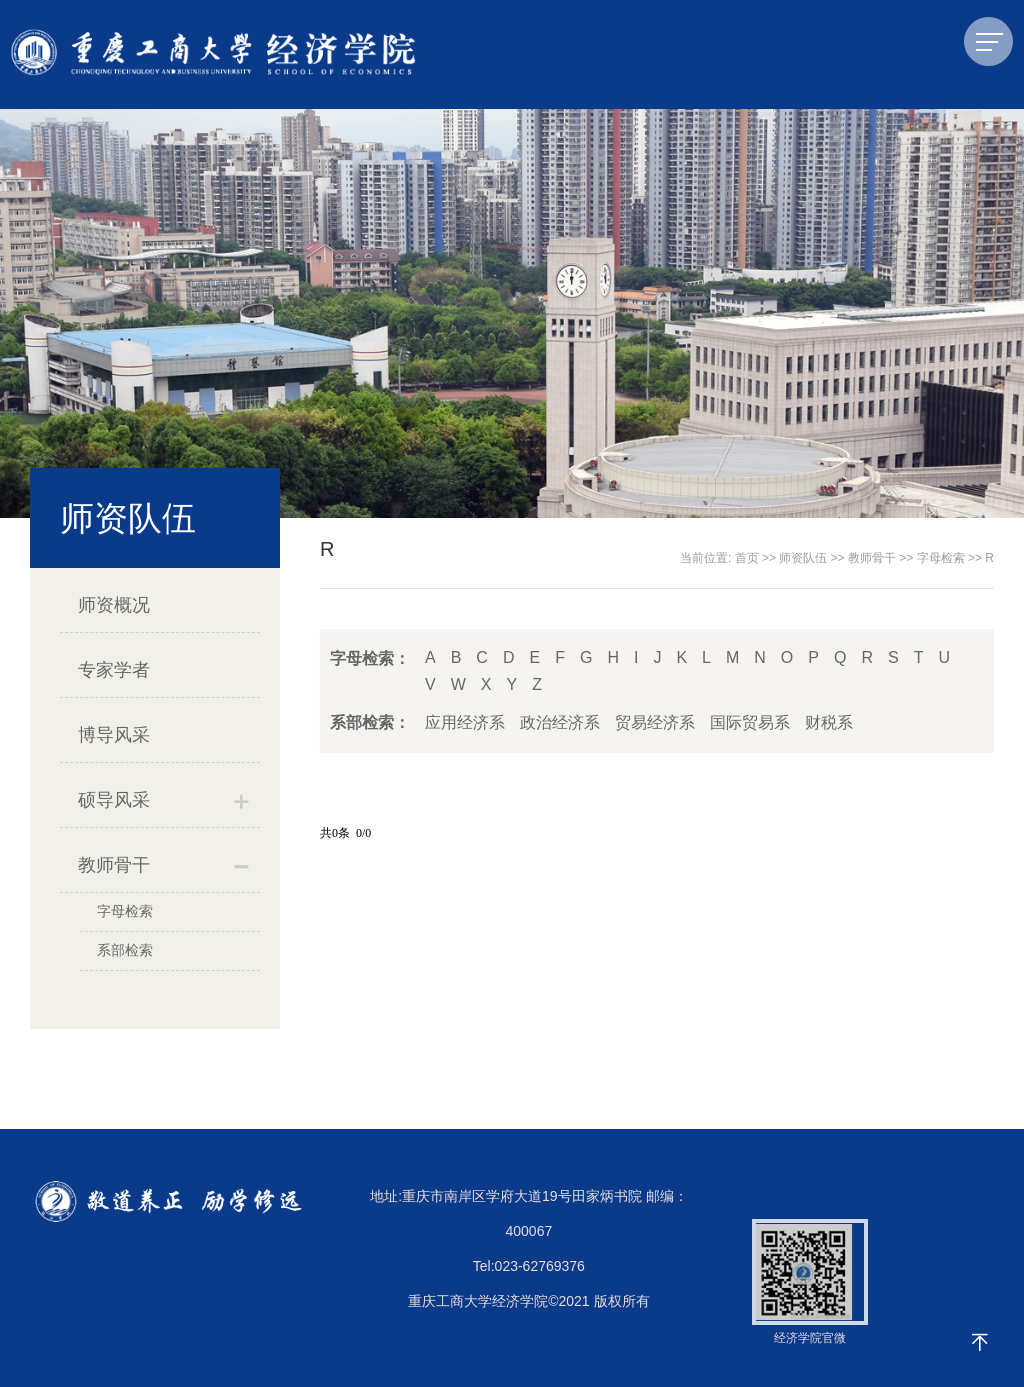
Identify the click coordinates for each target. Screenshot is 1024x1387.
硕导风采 (114, 800)
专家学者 (114, 670)
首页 (747, 558)
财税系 (829, 722)
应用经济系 (465, 722)
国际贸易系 (750, 722)
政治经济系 (560, 722)
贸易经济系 (655, 722)
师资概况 (114, 605)
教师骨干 (114, 865)
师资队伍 (803, 558)
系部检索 (125, 950)
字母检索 (125, 911)
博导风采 (114, 735)
